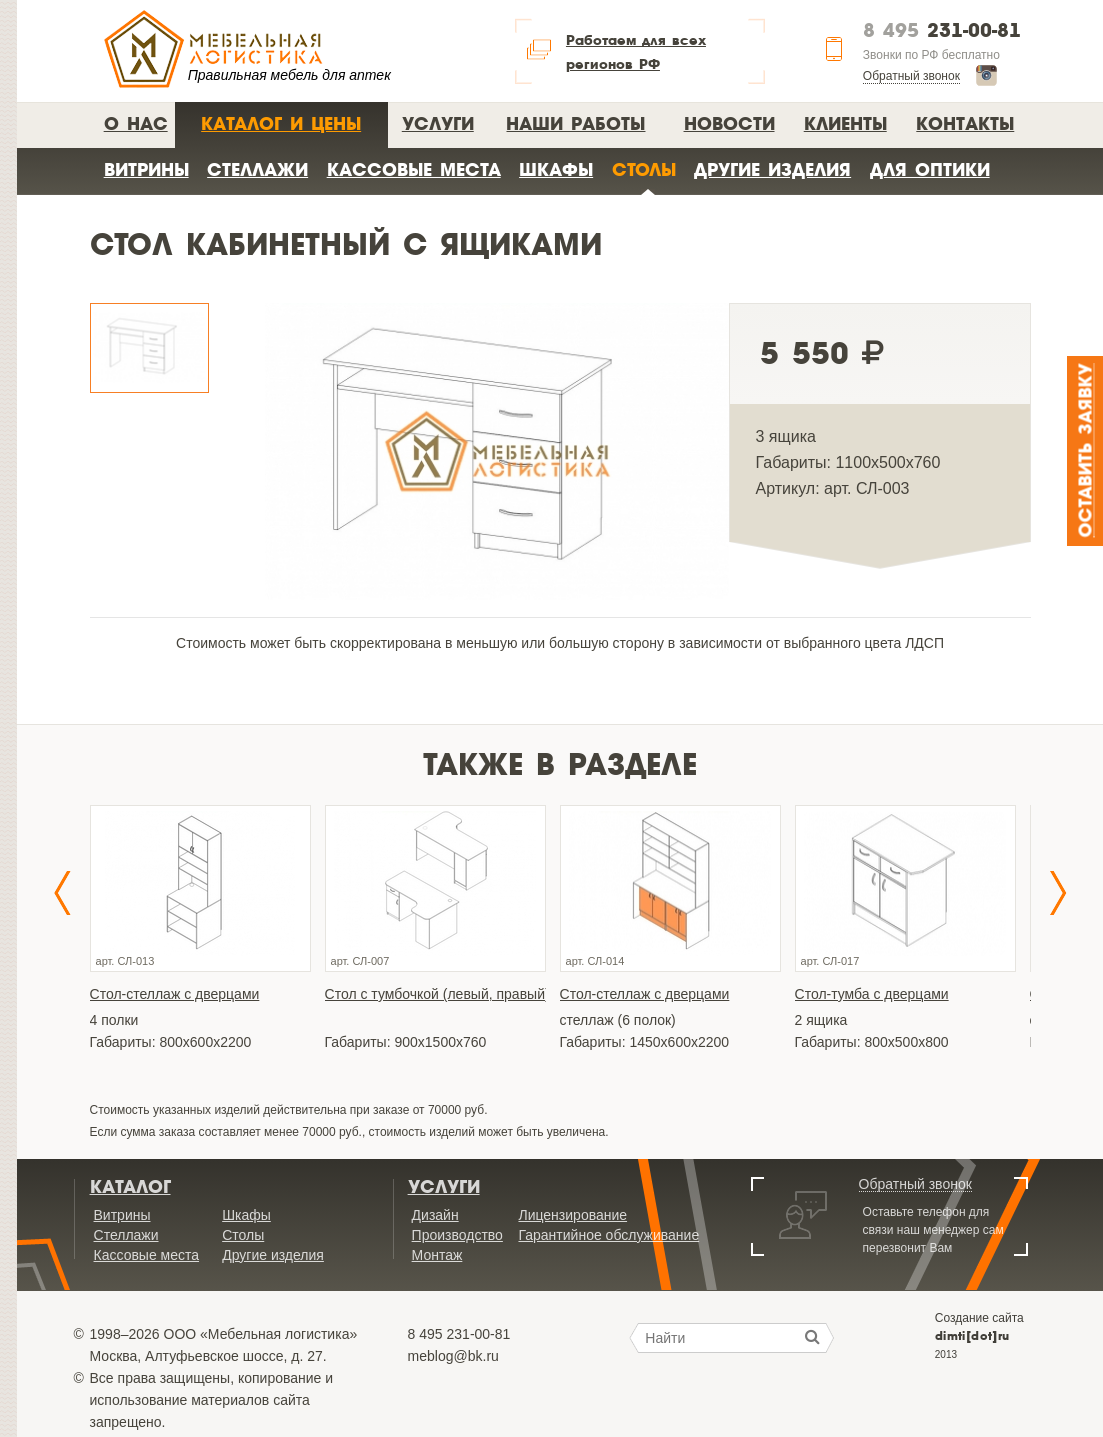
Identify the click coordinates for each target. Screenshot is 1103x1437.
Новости (729, 123)
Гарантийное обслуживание (608, 1235)
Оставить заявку (1086, 451)
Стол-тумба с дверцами (872, 994)
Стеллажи (257, 169)
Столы (644, 169)
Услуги (438, 123)
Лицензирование (572, 1215)
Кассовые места (414, 169)
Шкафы (556, 169)
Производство (457, 1235)
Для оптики (930, 169)
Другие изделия (772, 169)
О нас (136, 123)
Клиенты (845, 123)
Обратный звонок (911, 76)
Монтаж (437, 1255)
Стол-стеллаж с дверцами (175, 994)
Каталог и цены (281, 123)
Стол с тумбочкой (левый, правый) (435, 994)
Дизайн (435, 1215)
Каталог (130, 1187)
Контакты (965, 123)
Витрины (146, 169)
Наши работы (575, 123)
